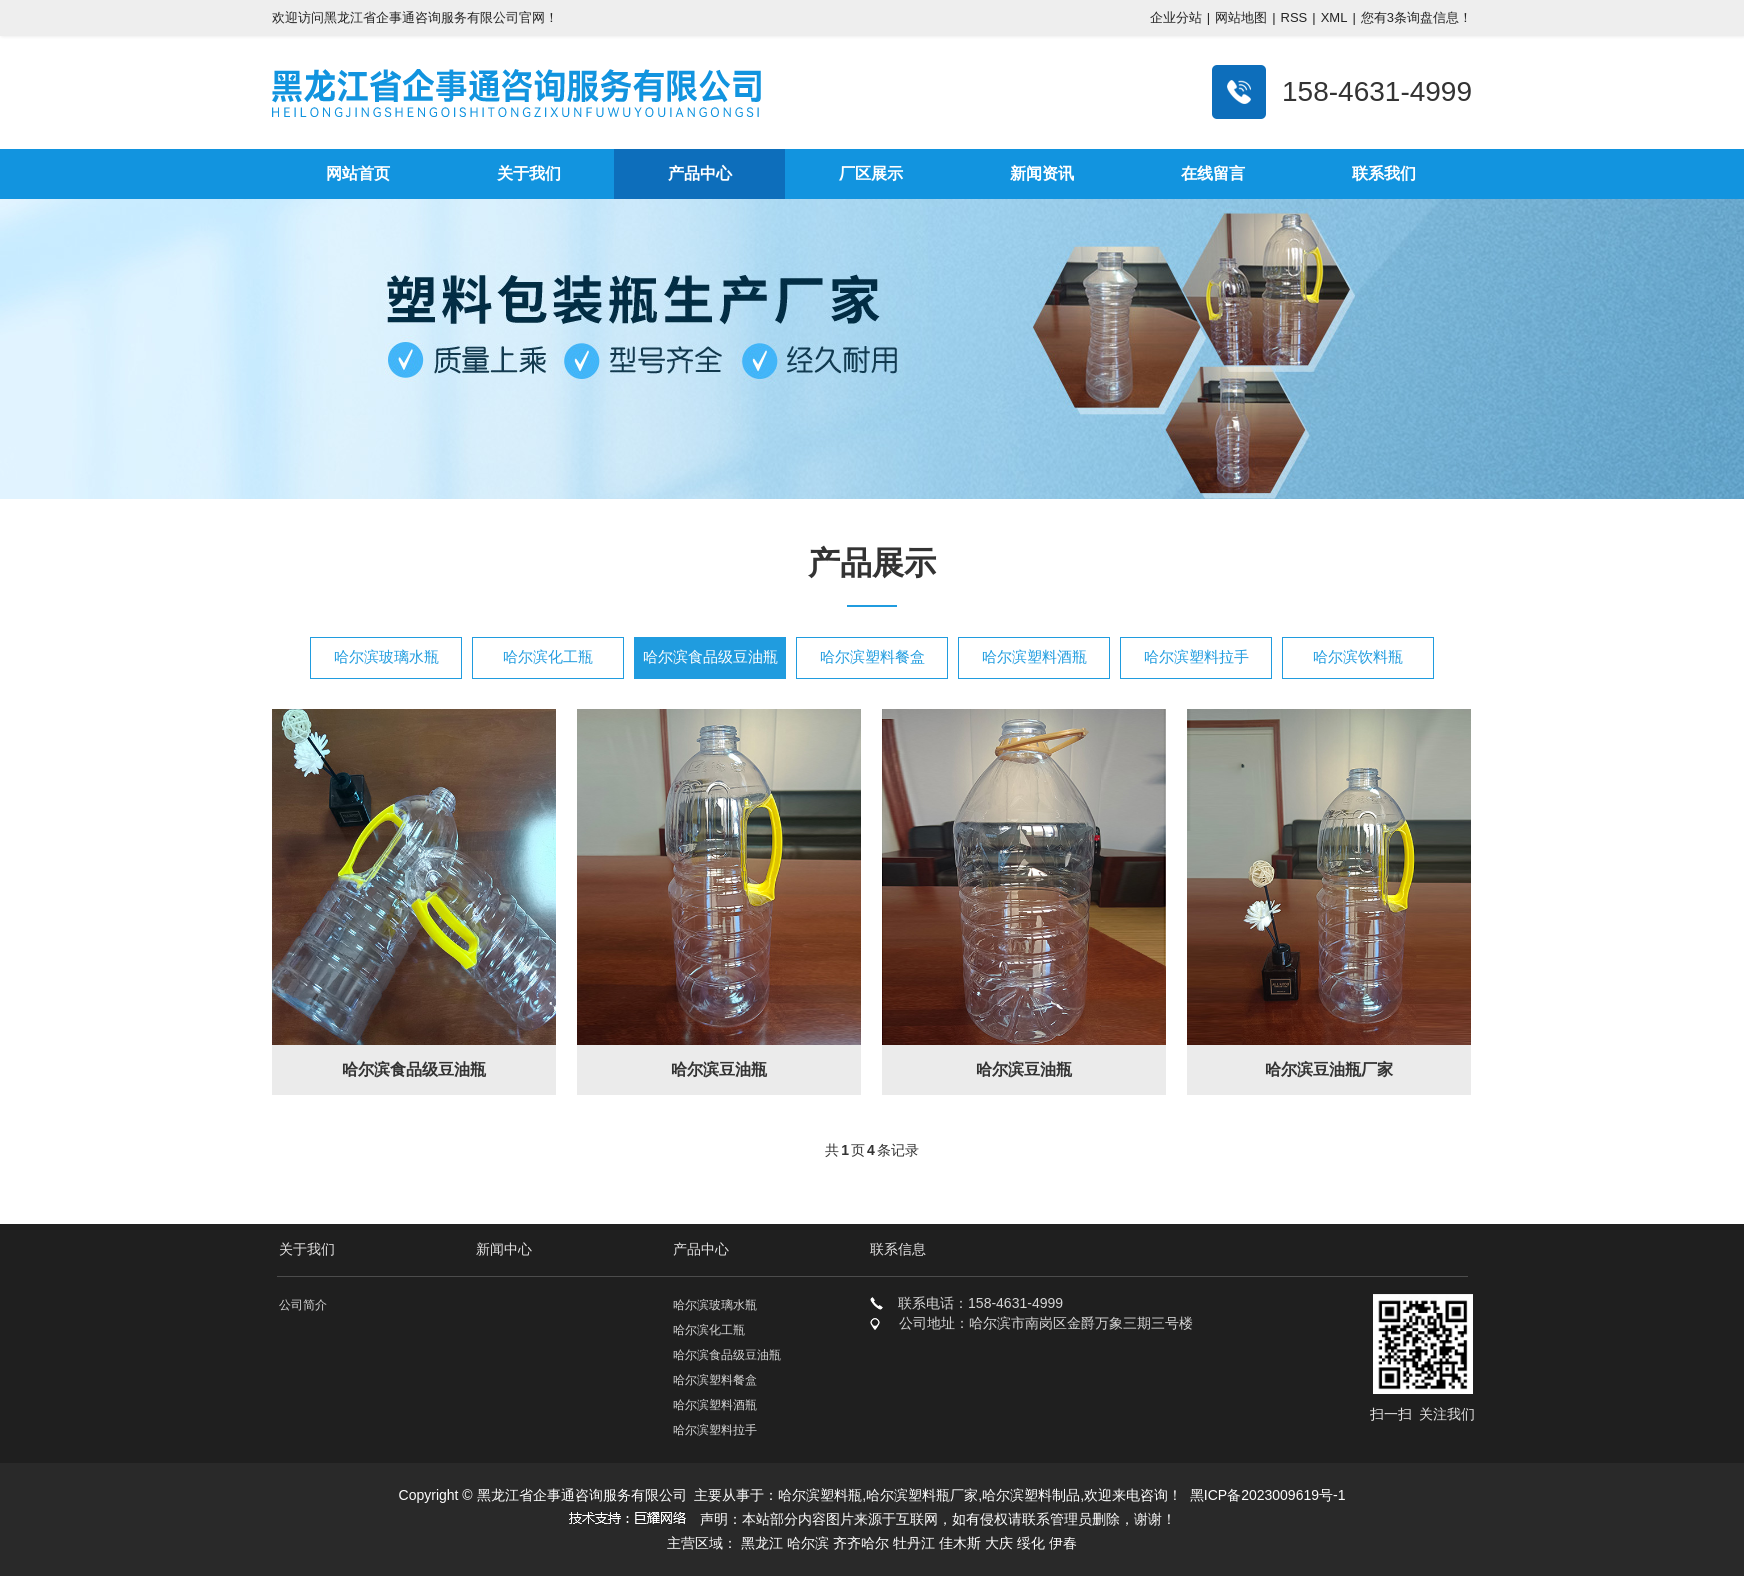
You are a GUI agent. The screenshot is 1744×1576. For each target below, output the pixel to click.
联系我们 (1384, 173)
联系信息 (898, 1249)
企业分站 (1176, 17)
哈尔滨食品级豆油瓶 (710, 656)
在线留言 (1213, 173)
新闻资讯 (1042, 173)
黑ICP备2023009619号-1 (1268, 1495)
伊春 (1063, 1543)
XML (1334, 17)
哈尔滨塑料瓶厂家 (922, 1495)
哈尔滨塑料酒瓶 (1034, 656)
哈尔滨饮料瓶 (1358, 656)
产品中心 (700, 173)
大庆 (999, 1543)
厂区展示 (871, 173)
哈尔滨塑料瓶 (820, 1495)
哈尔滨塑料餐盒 (872, 656)
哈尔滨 (808, 1543)
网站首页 (358, 173)
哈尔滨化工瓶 (548, 656)
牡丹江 (914, 1543)
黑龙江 (762, 1543)
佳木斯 (960, 1543)
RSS (1294, 17)
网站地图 (1241, 17)
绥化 (1031, 1543)
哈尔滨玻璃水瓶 (386, 656)
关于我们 (529, 173)
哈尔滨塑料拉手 (1196, 656)
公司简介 (303, 1305)
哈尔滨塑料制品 (1031, 1495)
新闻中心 (504, 1249)
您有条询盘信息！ (1416, 17)
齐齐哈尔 (861, 1543)
